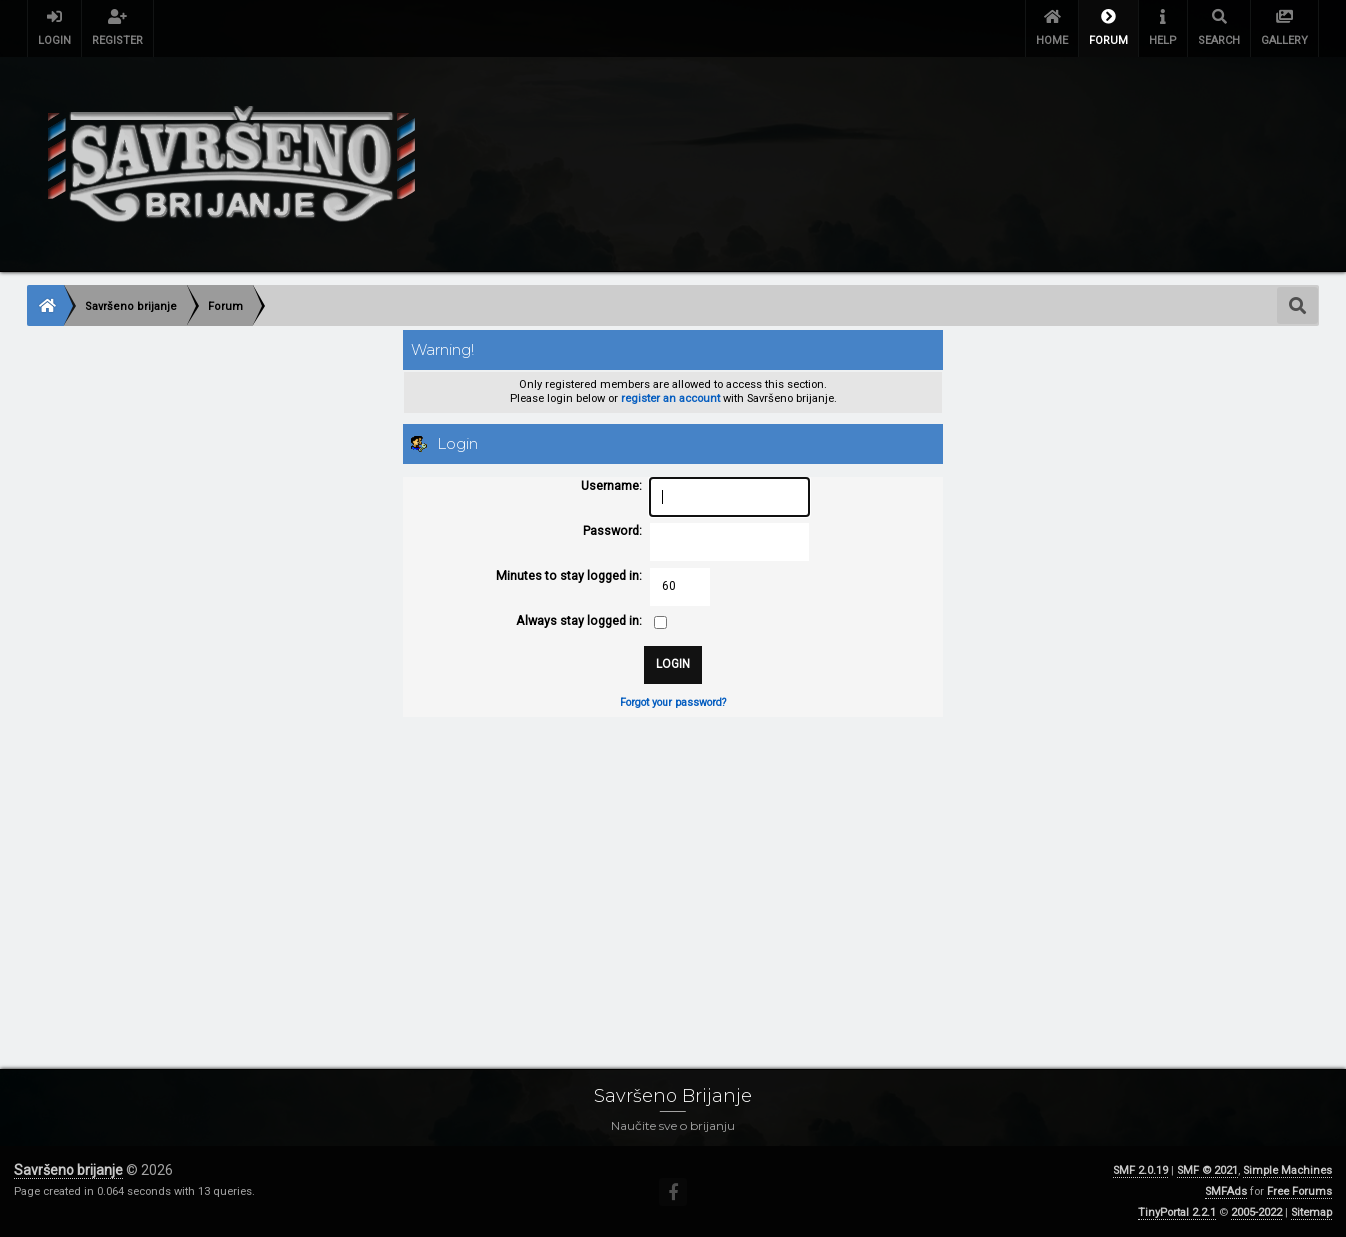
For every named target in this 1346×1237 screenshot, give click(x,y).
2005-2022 (1256, 1212)
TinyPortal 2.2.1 (1177, 1212)
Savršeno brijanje (68, 1170)
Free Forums (1299, 1191)
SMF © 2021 (1207, 1170)
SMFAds (1226, 1191)
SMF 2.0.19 (1140, 1170)
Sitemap (1311, 1212)
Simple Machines (1287, 1170)
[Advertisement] (627, 873)
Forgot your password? (673, 702)
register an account (670, 398)
